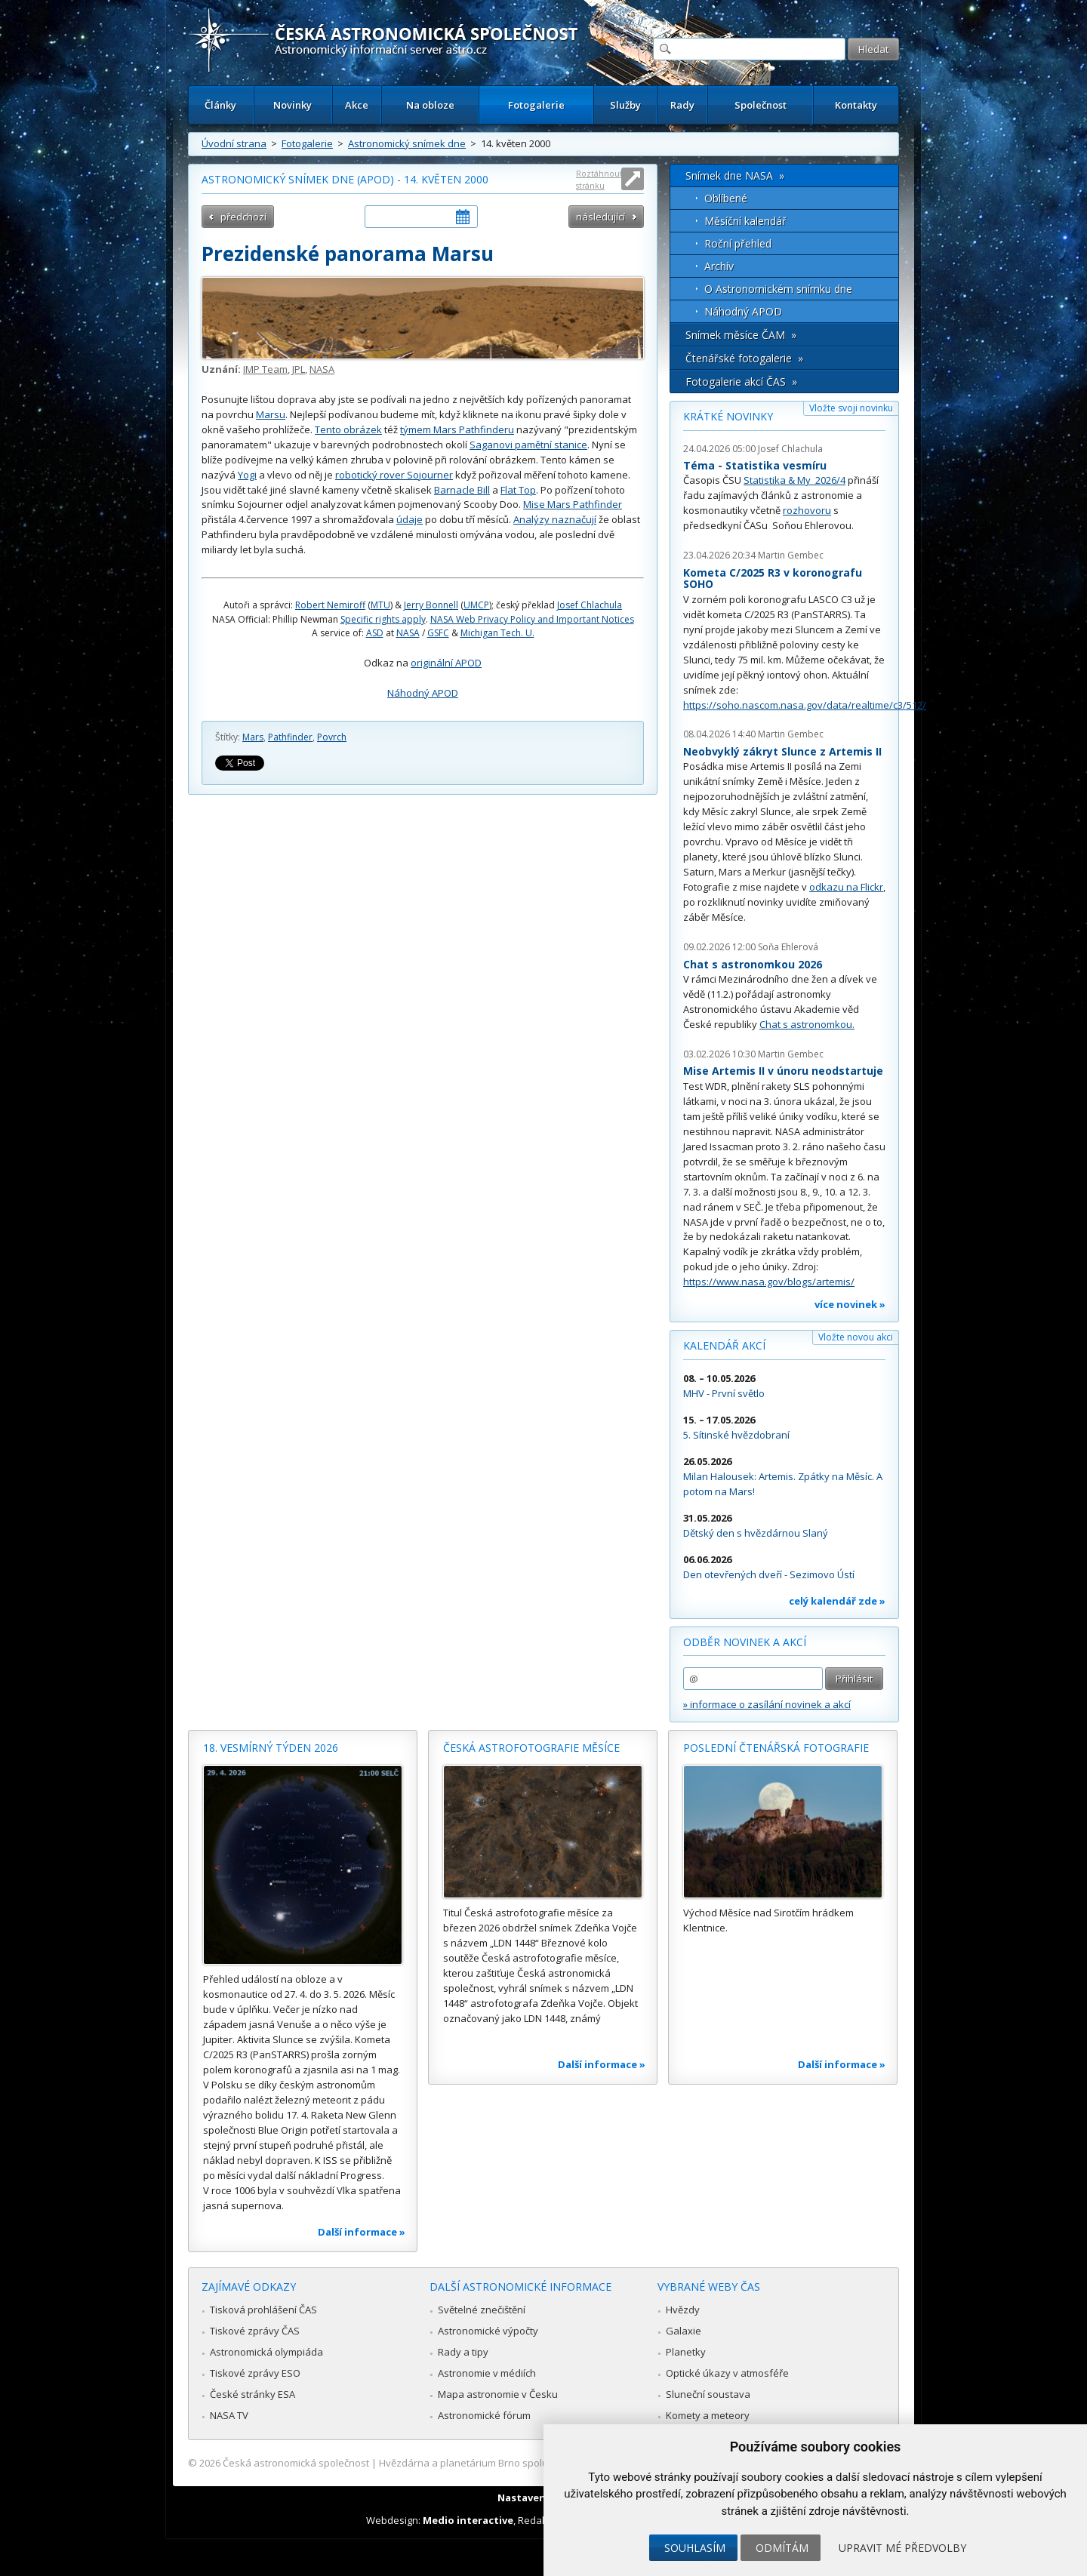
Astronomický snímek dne (407, 143)
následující (600, 216)
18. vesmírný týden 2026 (270, 1747)
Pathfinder (290, 737)
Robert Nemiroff (330, 605)
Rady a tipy (463, 2352)
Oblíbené (725, 198)
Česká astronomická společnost (296, 2463)
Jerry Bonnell (431, 605)
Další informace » (361, 2232)
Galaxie (683, 2330)
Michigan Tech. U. (497, 632)
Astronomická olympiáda (266, 2352)
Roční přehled (737, 243)
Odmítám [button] (782, 2548)
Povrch (331, 737)
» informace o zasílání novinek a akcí (767, 1704)
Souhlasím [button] (694, 2548)
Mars (252, 737)
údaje (409, 519)
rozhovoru (807, 510)
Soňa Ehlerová (788, 946)
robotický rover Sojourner (394, 475)
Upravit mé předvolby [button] (902, 2548)
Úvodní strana (234, 143)
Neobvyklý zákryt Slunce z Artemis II (782, 751)
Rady (682, 105)
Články (220, 105)
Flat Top (518, 490)
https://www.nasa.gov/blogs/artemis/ (769, 1281)
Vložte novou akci (855, 1337)
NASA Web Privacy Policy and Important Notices (532, 619)
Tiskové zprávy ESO (255, 2373)
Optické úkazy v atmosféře (727, 2373)
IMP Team (265, 369)
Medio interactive (468, 2520)
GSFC (438, 632)
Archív (719, 266)
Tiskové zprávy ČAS (255, 2330)
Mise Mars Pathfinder (572, 504)
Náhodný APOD (422, 693)
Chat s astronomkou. (807, 1024)
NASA (321, 369)
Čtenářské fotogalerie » (744, 358)
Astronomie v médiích (487, 2373)
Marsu (270, 414)
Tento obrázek (348, 429)
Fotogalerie (536, 105)
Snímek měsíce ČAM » (740, 335)
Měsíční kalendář (745, 221)
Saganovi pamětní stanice (528, 444)
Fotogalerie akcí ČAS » (741, 381)
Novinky (292, 105)
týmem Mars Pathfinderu (457, 429)
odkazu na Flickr (846, 887)
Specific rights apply (383, 619)
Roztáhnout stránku (599, 179)
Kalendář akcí (724, 1345)
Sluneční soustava (708, 2394)
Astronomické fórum (484, 2415)
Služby (625, 105)
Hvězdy (683, 2309)
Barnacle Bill (462, 490)
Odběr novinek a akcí (744, 1642)
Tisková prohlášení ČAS (263, 2309)
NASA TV (229, 2415)
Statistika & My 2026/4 (794, 480)
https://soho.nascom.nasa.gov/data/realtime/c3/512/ (804, 705)
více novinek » (849, 1304)
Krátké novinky (728, 416)
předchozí (243, 216)
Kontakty (856, 105)
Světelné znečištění (481, 2309)
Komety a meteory (708, 2415)
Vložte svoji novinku (851, 408)
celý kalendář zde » (837, 1601)
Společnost (760, 105)
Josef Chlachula (589, 605)
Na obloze (430, 105)
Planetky (686, 2352)
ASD (374, 632)
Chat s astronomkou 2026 (752, 964)
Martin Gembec (791, 555)
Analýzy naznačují (554, 519)
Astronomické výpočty (488, 2330)
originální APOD (446, 662)
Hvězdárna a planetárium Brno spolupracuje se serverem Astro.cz (530, 2463)
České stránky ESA (252, 2394)
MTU (380, 605)
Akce (356, 105)
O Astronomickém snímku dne (778, 289)
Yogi (247, 475)
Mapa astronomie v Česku (498, 2394)
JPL (298, 369)
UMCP (476, 605)
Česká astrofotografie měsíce (531, 1747)
